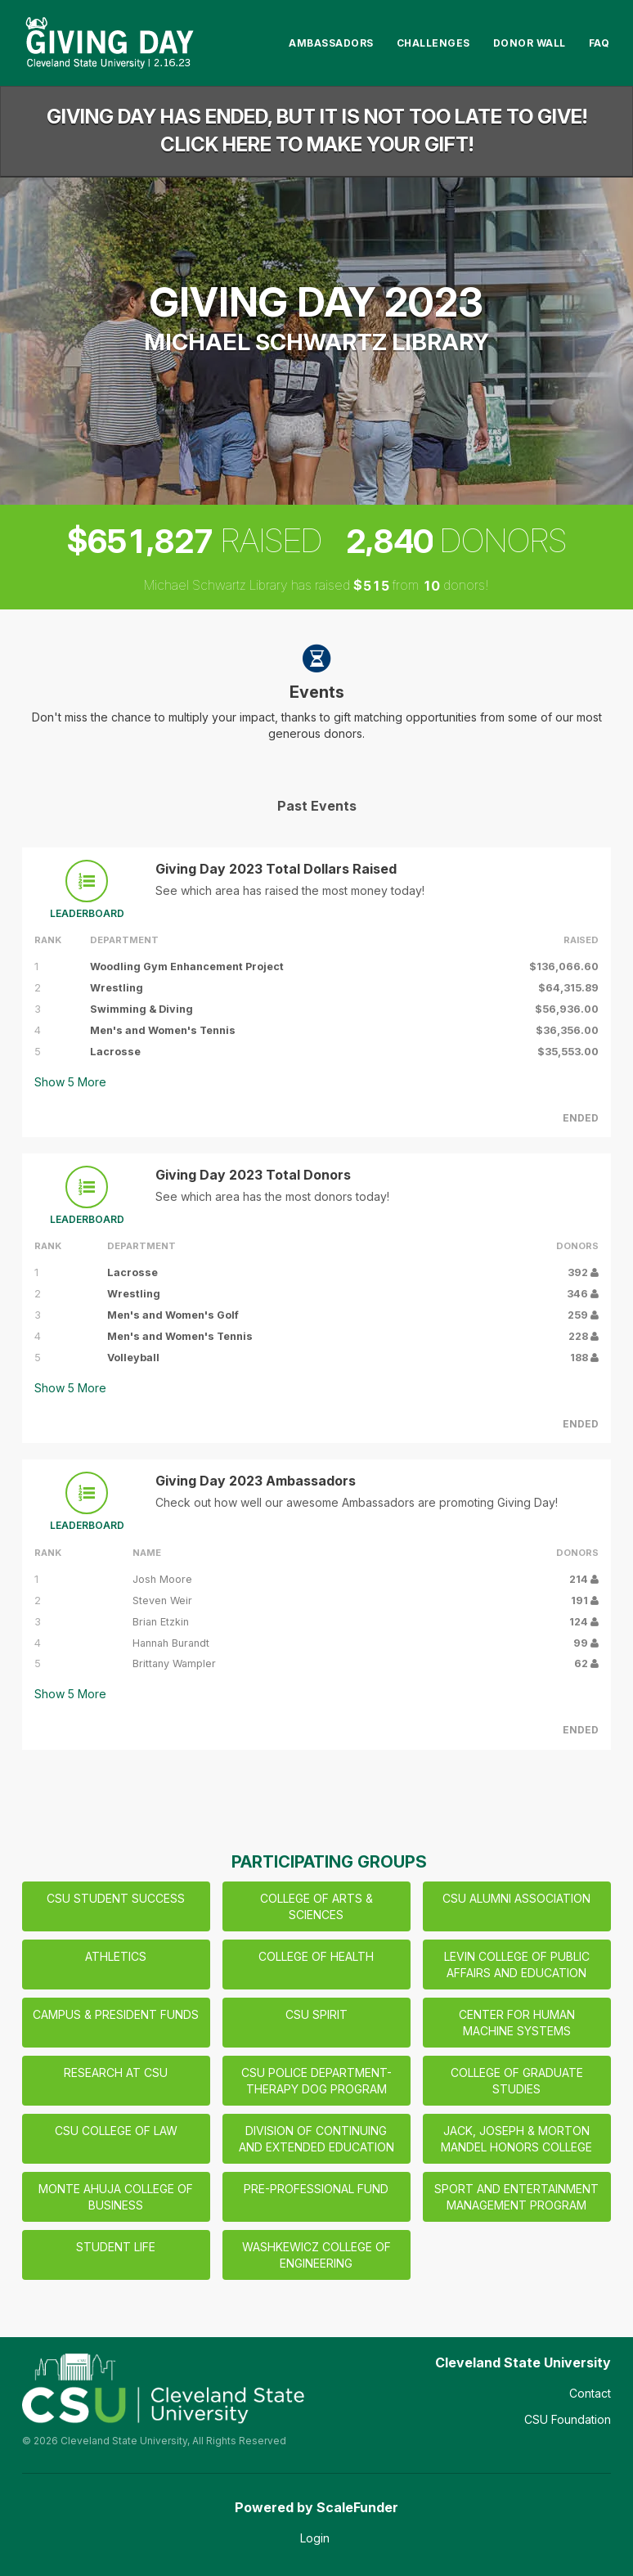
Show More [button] (70, 1082)
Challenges (433, 43)
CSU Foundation (567, 2419)
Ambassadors (331, 43)
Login (315, 2538)
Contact (590, 2393)
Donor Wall (529, 43)
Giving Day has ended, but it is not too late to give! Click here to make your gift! (317, 130)
